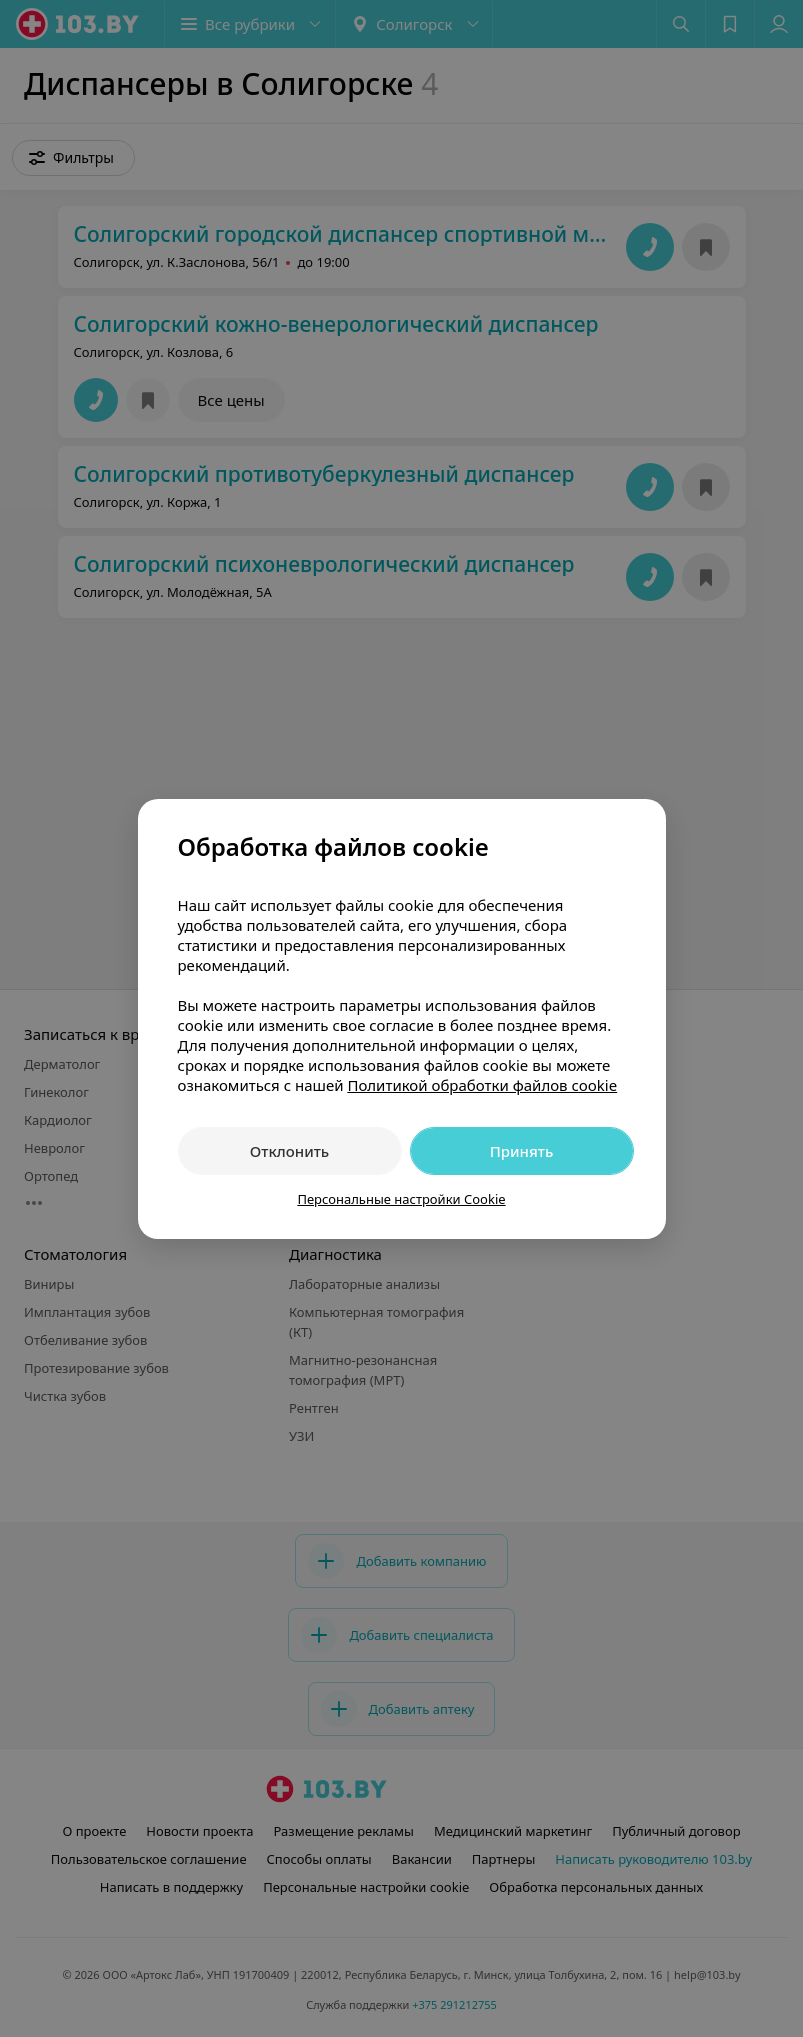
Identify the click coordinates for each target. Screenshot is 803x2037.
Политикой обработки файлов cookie (482, 1085)
